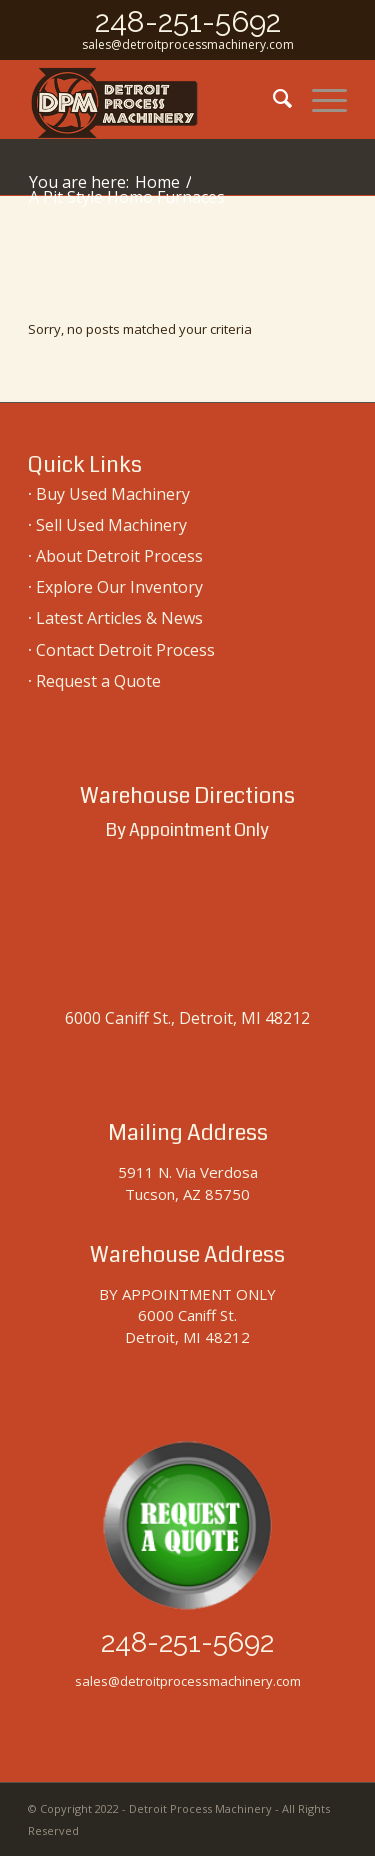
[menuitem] (272, 99)
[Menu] (319, 99)
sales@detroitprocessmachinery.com (188, 44)
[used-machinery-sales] (155, 99)
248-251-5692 (188, 21)
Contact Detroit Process (125, 650)
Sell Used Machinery (111, 525)
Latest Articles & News (119, 618)
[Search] (272, 99)
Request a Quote (98, 681)
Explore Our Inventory (119, 587)
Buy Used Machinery (113, 494)
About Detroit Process (119, 556)
